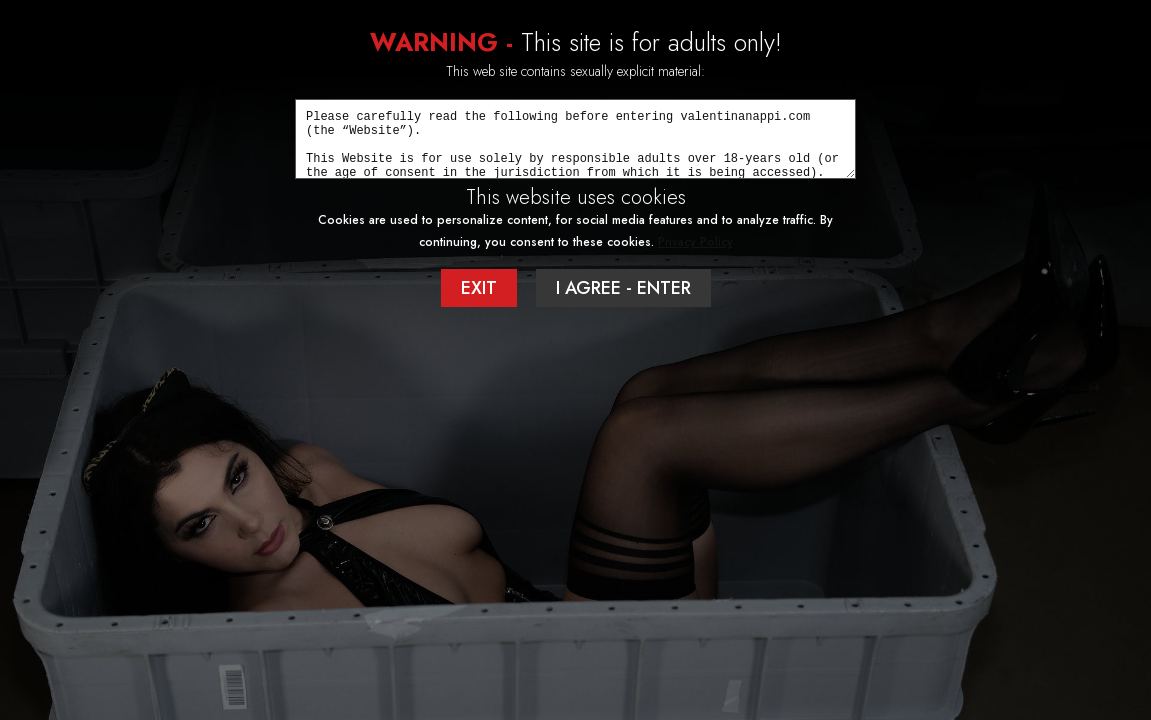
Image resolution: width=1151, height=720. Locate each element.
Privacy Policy (695, 242)
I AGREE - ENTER (623, 288)
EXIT (479, 288)
